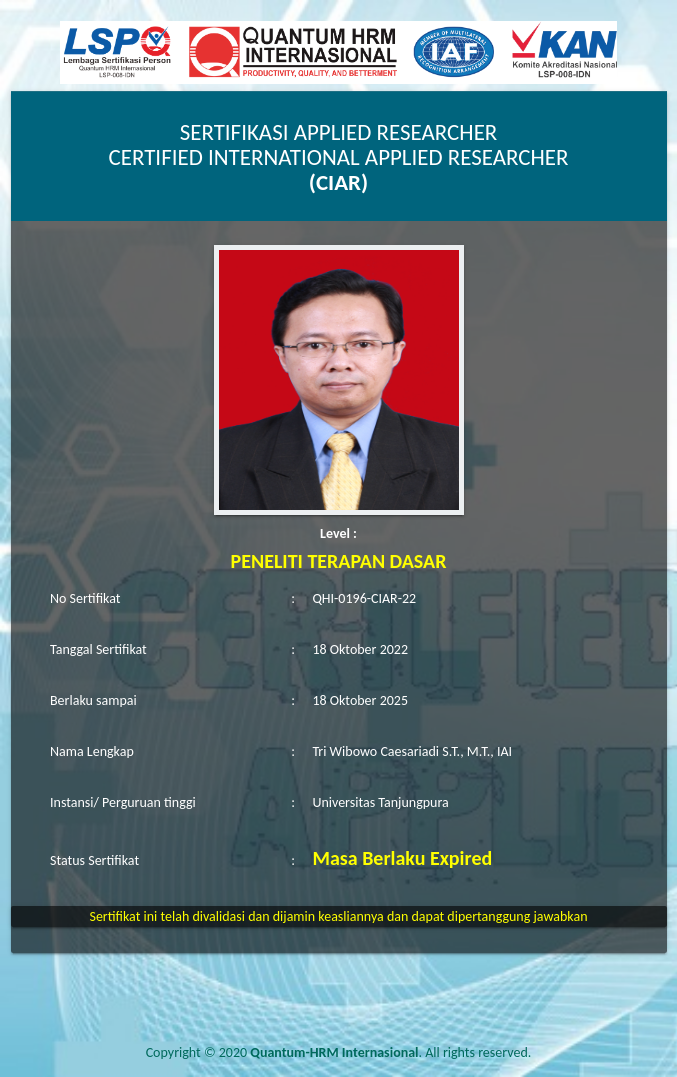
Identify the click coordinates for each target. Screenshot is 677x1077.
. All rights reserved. (390, 1052)
